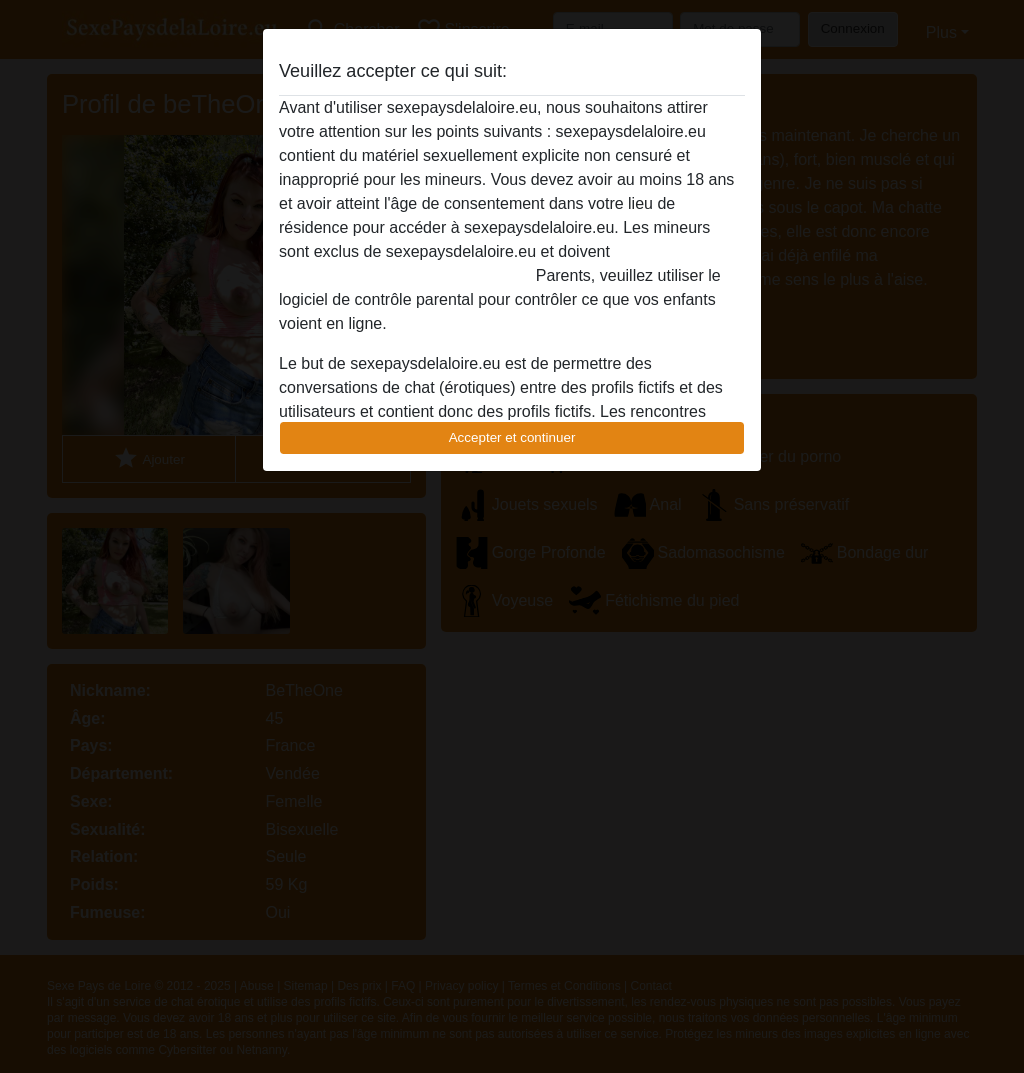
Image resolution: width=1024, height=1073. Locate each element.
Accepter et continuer (512, 437)
